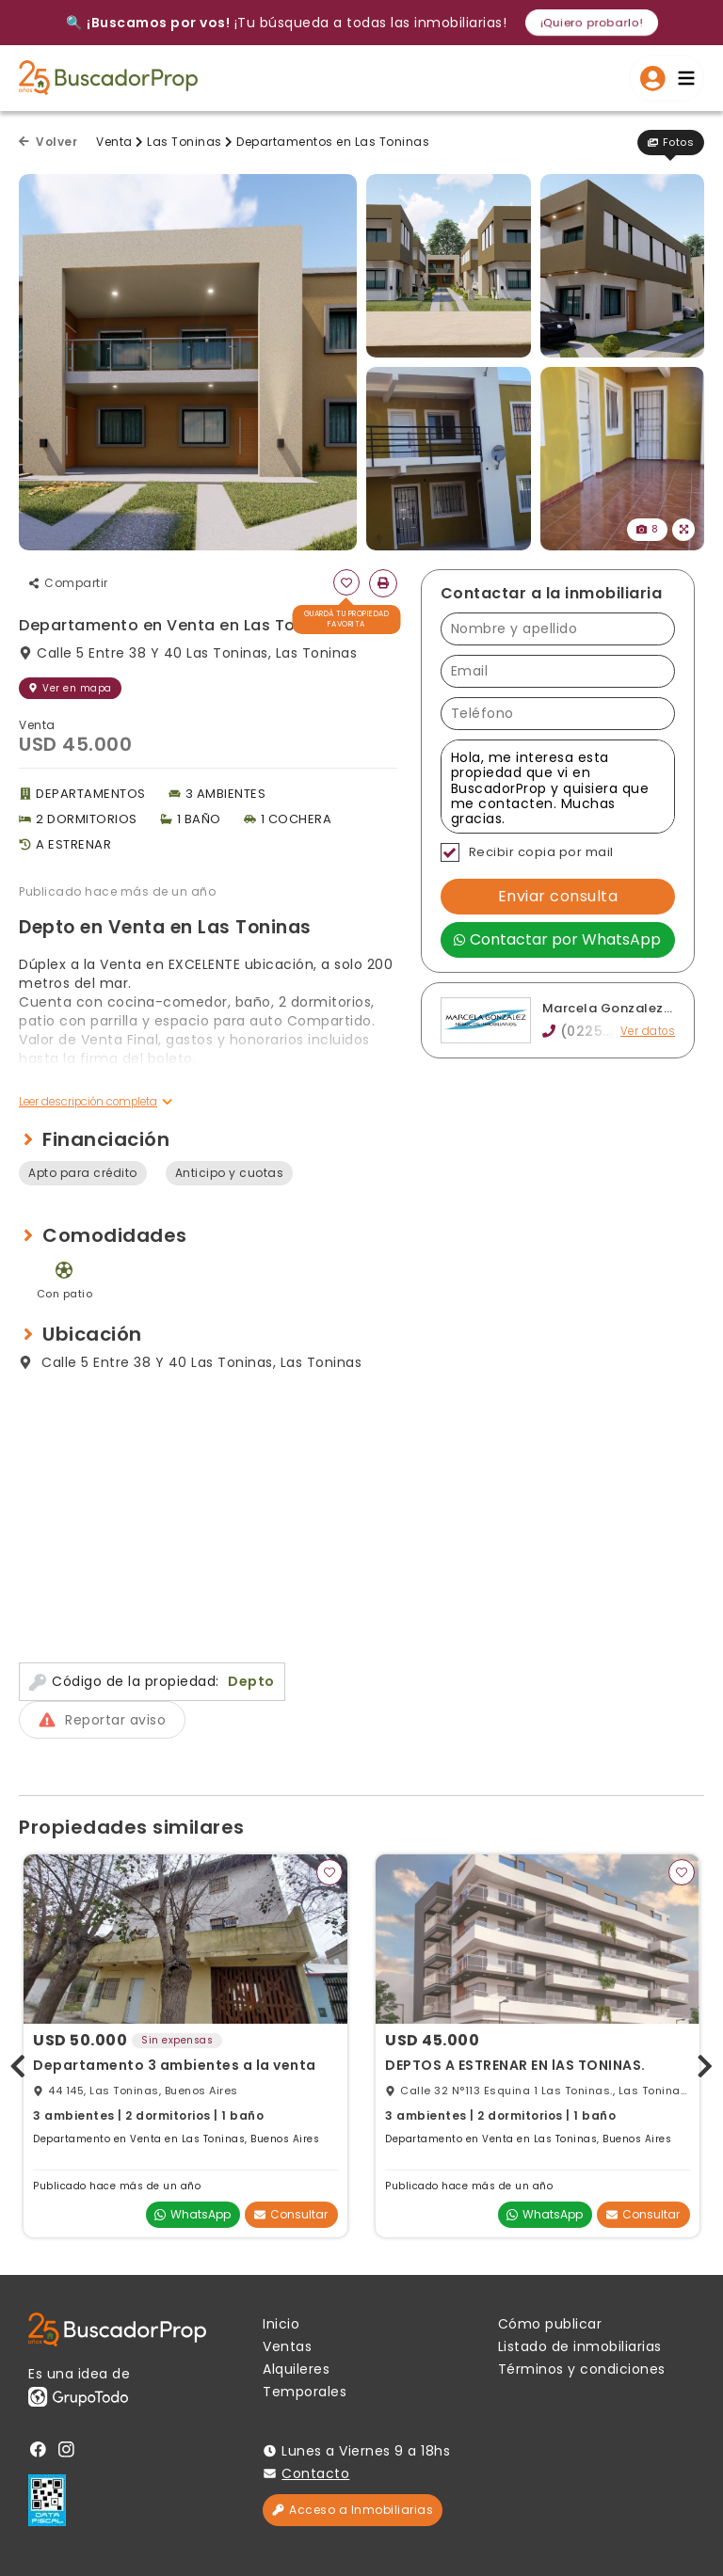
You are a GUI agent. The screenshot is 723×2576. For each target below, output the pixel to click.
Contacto (315, 2473)
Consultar (291, 2214)
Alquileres (296, 2369)
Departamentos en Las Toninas (332, 142)
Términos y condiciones (582, 2369)
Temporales (304, 2391)
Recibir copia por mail (527, 852)
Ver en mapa (70, 688)
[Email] (558, 671)
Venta (114, 142)
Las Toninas (184, 142)
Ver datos (647, 1032)
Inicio (281, 2323)
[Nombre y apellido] (558, 628)
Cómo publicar (550, 2323)
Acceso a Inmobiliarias (352, 2510)
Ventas (287, 2346)
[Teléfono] (558, 713)
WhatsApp (192, 2214)
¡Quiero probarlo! (591, 22)
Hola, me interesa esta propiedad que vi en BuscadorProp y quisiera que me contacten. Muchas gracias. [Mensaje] (558, 786)
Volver (48, 142)
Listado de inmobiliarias (580, 2346)
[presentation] (17, 2063)
